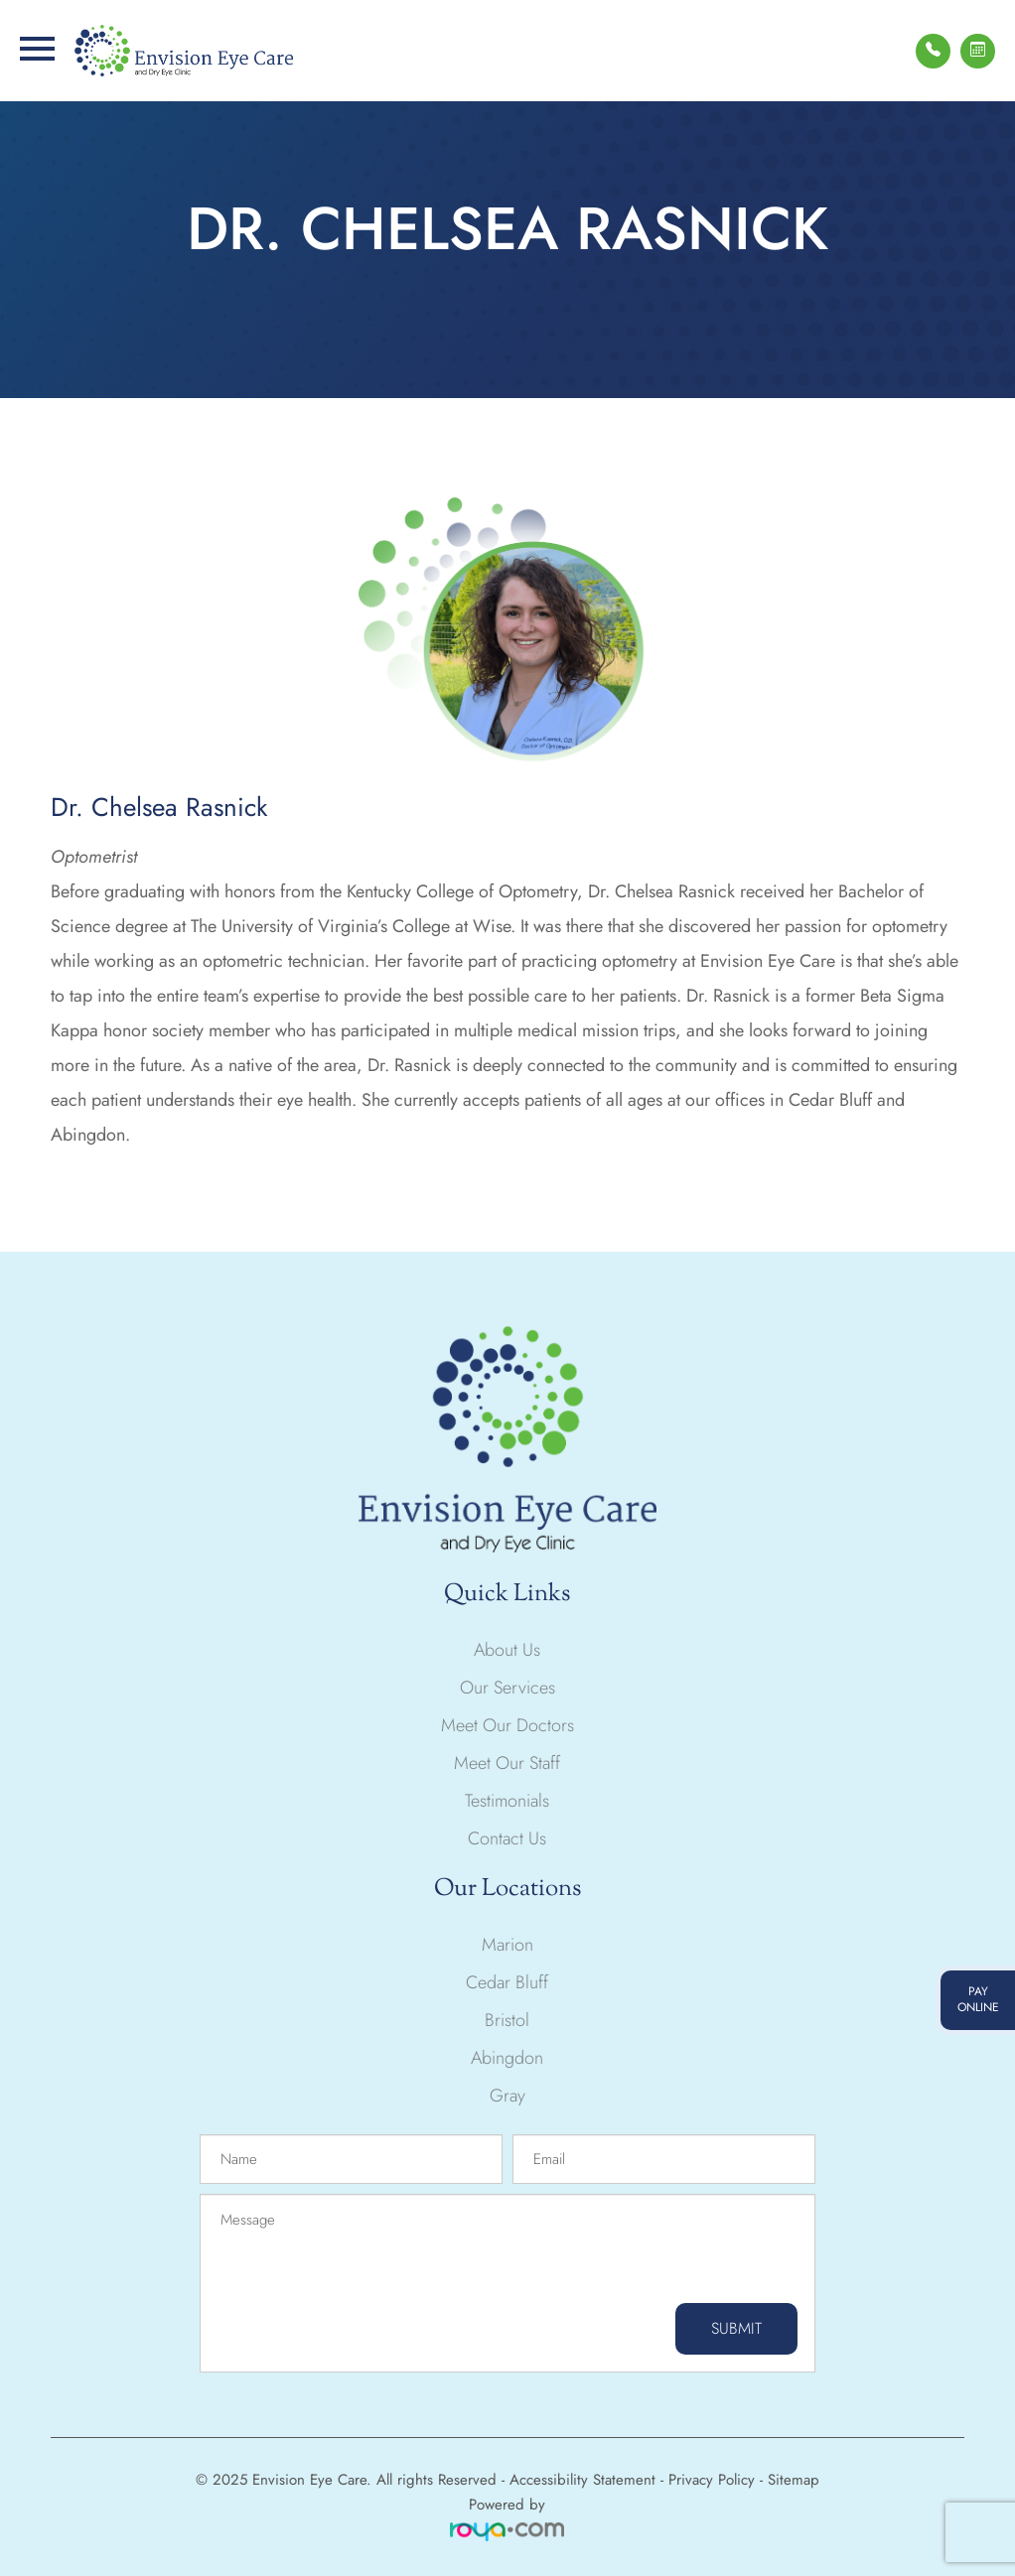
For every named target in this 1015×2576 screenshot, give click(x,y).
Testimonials (507, 1801)
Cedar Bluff (507, 1982)
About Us (507, 1650)
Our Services (507, 1687)
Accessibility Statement (582, 2480)
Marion (507, 1945)
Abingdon (507, 2058)
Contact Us (507, 1838)
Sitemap (793, 2480)
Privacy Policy (711, 2480)
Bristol (507, 2020)
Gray (507, 2095)
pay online (978, 1999)
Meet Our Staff (507, 1763)
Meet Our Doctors (507, 1725)
